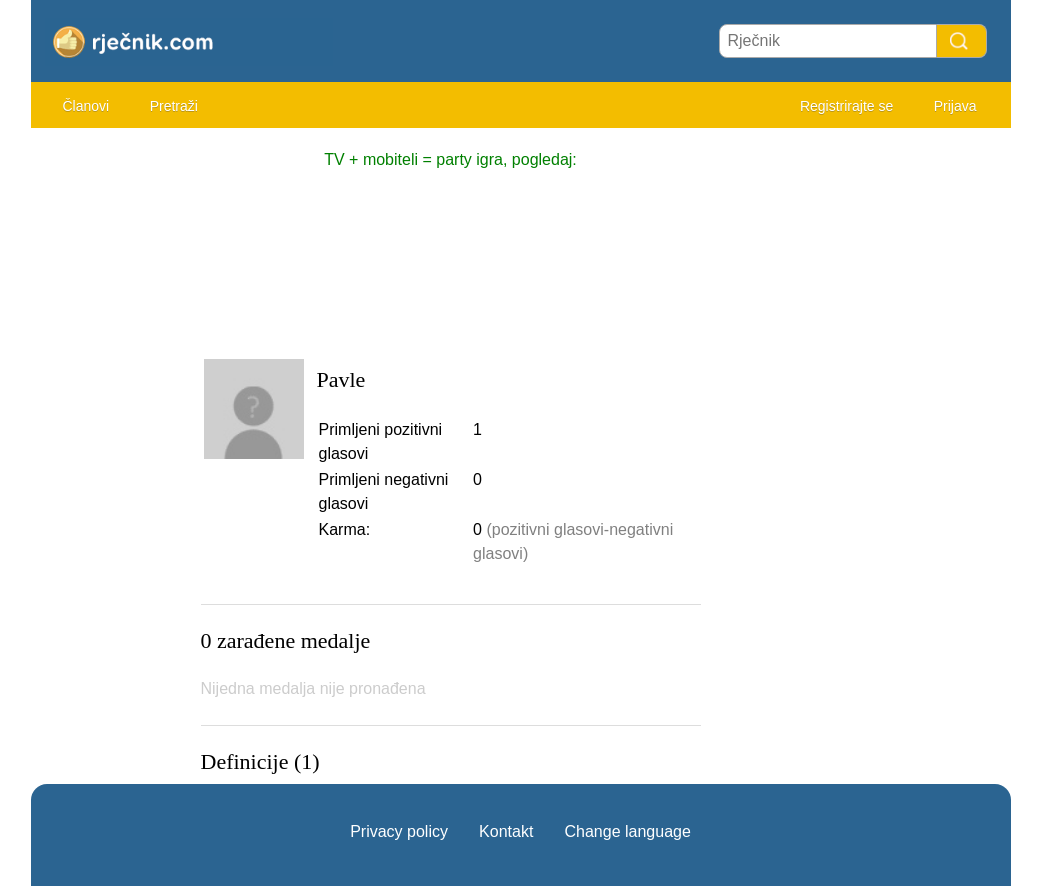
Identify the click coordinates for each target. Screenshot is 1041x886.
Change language (627, 831)
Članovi (86, 106)
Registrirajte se (846, 106)
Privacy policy (399, 831)
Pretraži (174, 106)
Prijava (955, 106)
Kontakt (506, 831)
